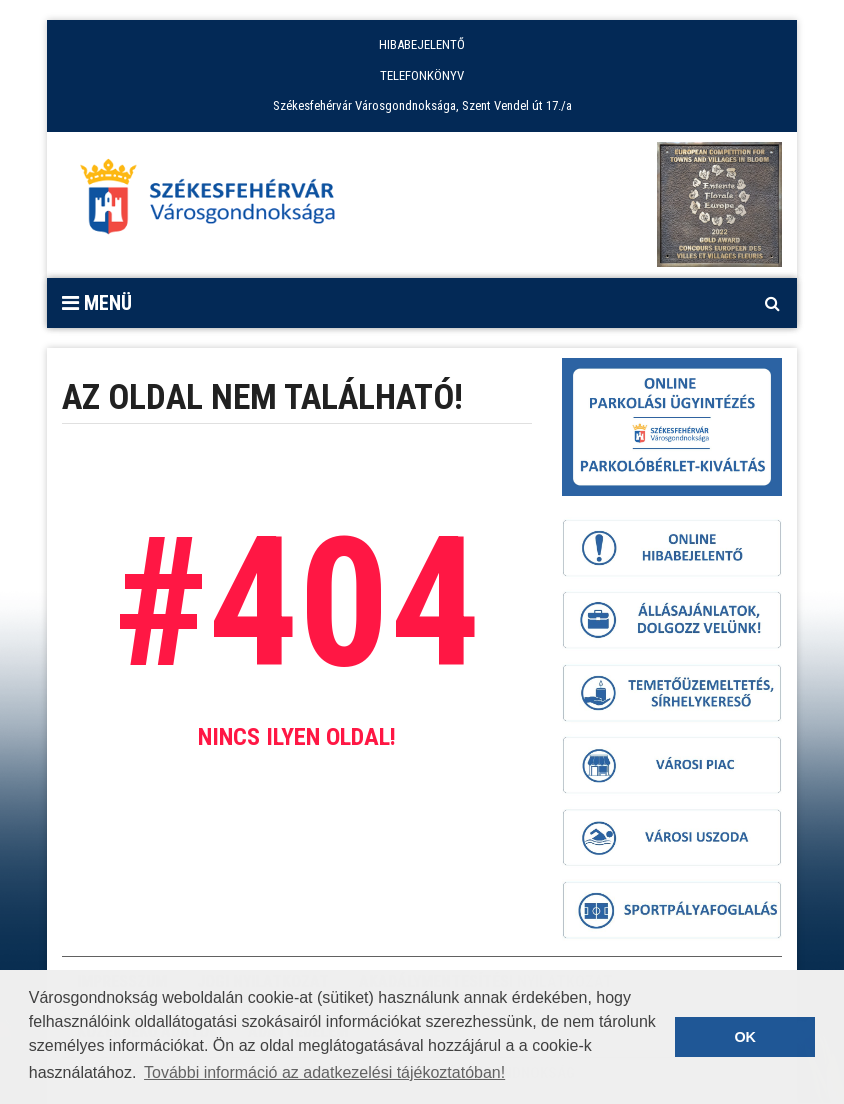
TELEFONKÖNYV (422, 75)
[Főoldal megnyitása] (217, 202)
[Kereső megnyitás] (772, 303)
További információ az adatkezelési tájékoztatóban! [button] (324, 1072)
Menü (97, 303)
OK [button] (745, 1037)
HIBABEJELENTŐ (422, 44)
